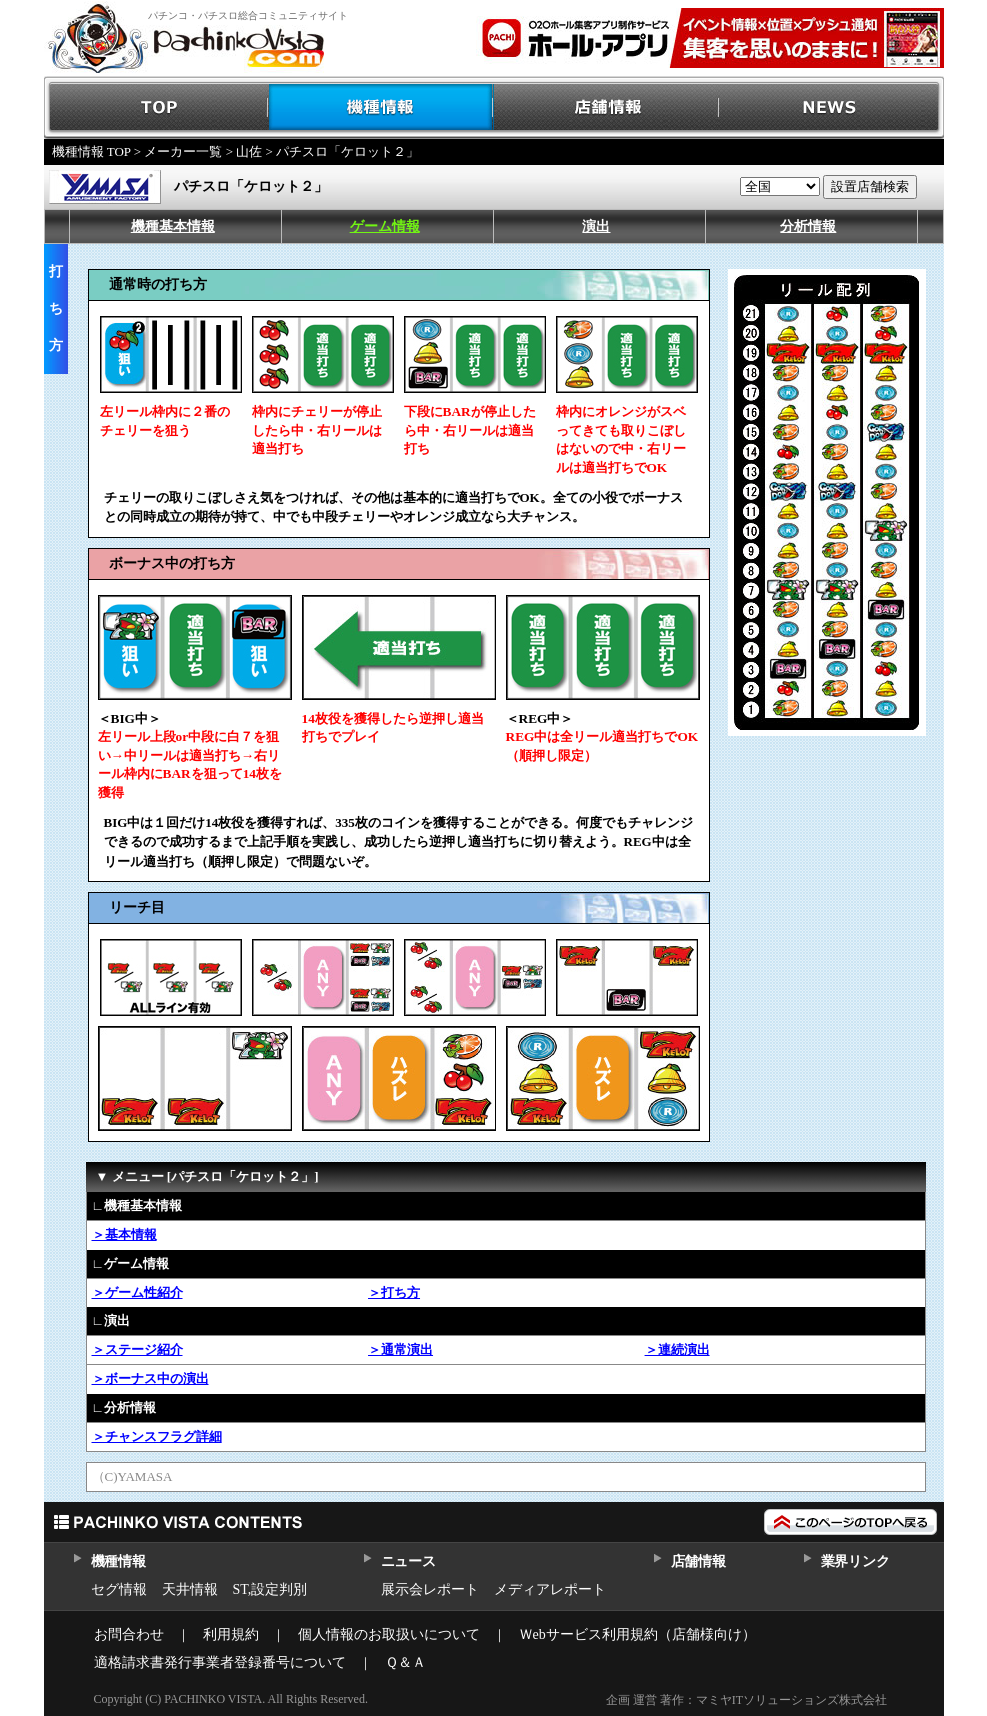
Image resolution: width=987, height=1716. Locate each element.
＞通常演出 (400, 1349)
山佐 (249, 151)
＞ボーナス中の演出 (150, 1378)
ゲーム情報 (385, 226)
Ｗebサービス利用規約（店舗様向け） (637, 1634)
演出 (596, 226)
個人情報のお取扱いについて (389, 1634)
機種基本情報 (173, 226)
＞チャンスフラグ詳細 (157, 1436)
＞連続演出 (677, 1349)
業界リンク (855, 1561)
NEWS (831, 107)
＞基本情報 (124, 1234)
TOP (156, 107)
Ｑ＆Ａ (405, 1662)
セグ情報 (119, 1589)
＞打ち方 (394, 1292)
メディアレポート (550, 1589)
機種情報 (381, 107)
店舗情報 (606, 107)
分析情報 (808, 226)
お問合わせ (129, 1634)
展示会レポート (430, 1589)
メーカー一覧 (183, 151)
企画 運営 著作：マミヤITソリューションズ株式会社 (746, 1700)
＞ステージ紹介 (137, 1349)
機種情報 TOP (91, 151)
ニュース (408, 1561)
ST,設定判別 (270, 1589)
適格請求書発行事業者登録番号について (220, 1662)
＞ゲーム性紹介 (137, 1292)
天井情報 (190, 1589)
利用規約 (231, 1634)
